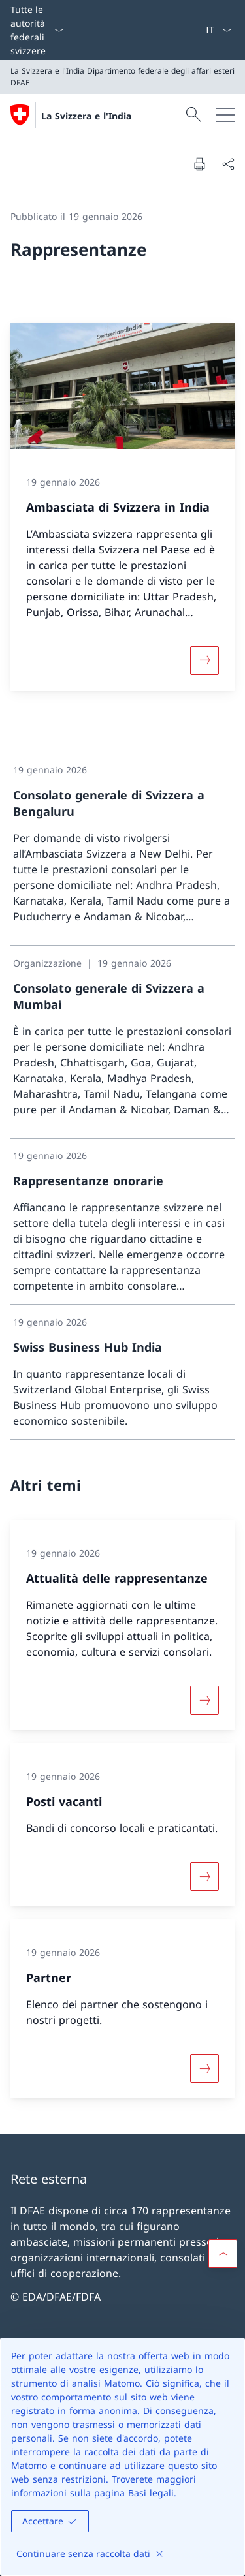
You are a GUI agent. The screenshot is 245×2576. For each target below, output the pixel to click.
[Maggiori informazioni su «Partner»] (204, 2067)
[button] (222, 2253)
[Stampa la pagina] (199, 163)
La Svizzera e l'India (86, 116)
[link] (122, 849)
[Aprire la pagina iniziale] (70, 115)
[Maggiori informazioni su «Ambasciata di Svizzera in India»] (204, 659)
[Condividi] (228, 163)
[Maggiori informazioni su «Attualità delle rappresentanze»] (204, 1700)
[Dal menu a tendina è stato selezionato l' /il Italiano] (219, 30)
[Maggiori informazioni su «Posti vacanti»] (204, 1876)
